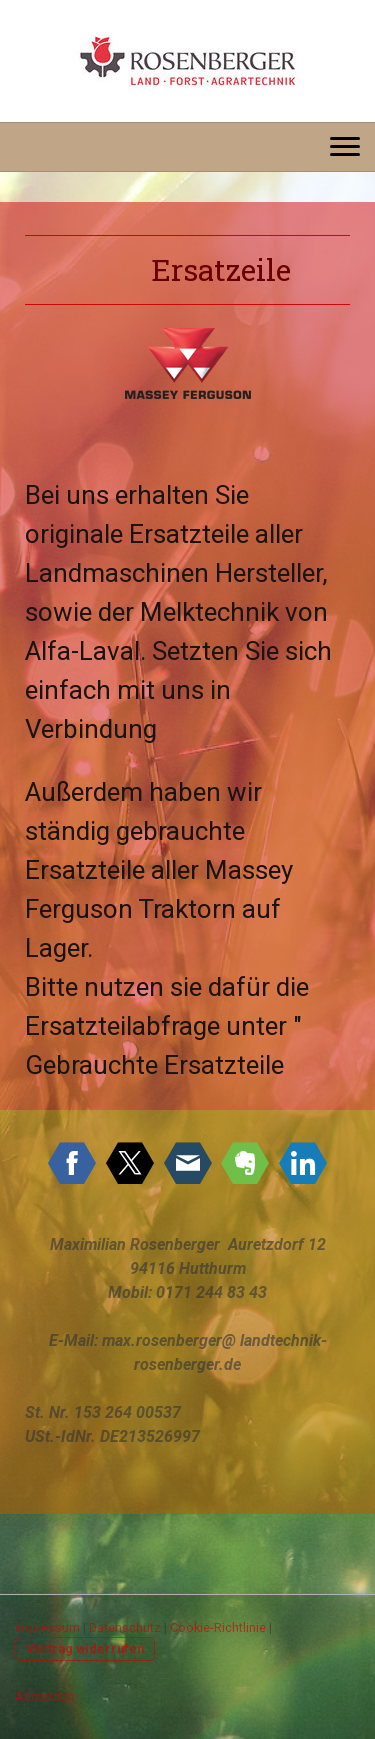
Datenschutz (125, 1627)
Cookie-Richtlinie (218, 1627)
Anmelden (44, 1696)
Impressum (47, 1627)
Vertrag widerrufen (85, 1648)
